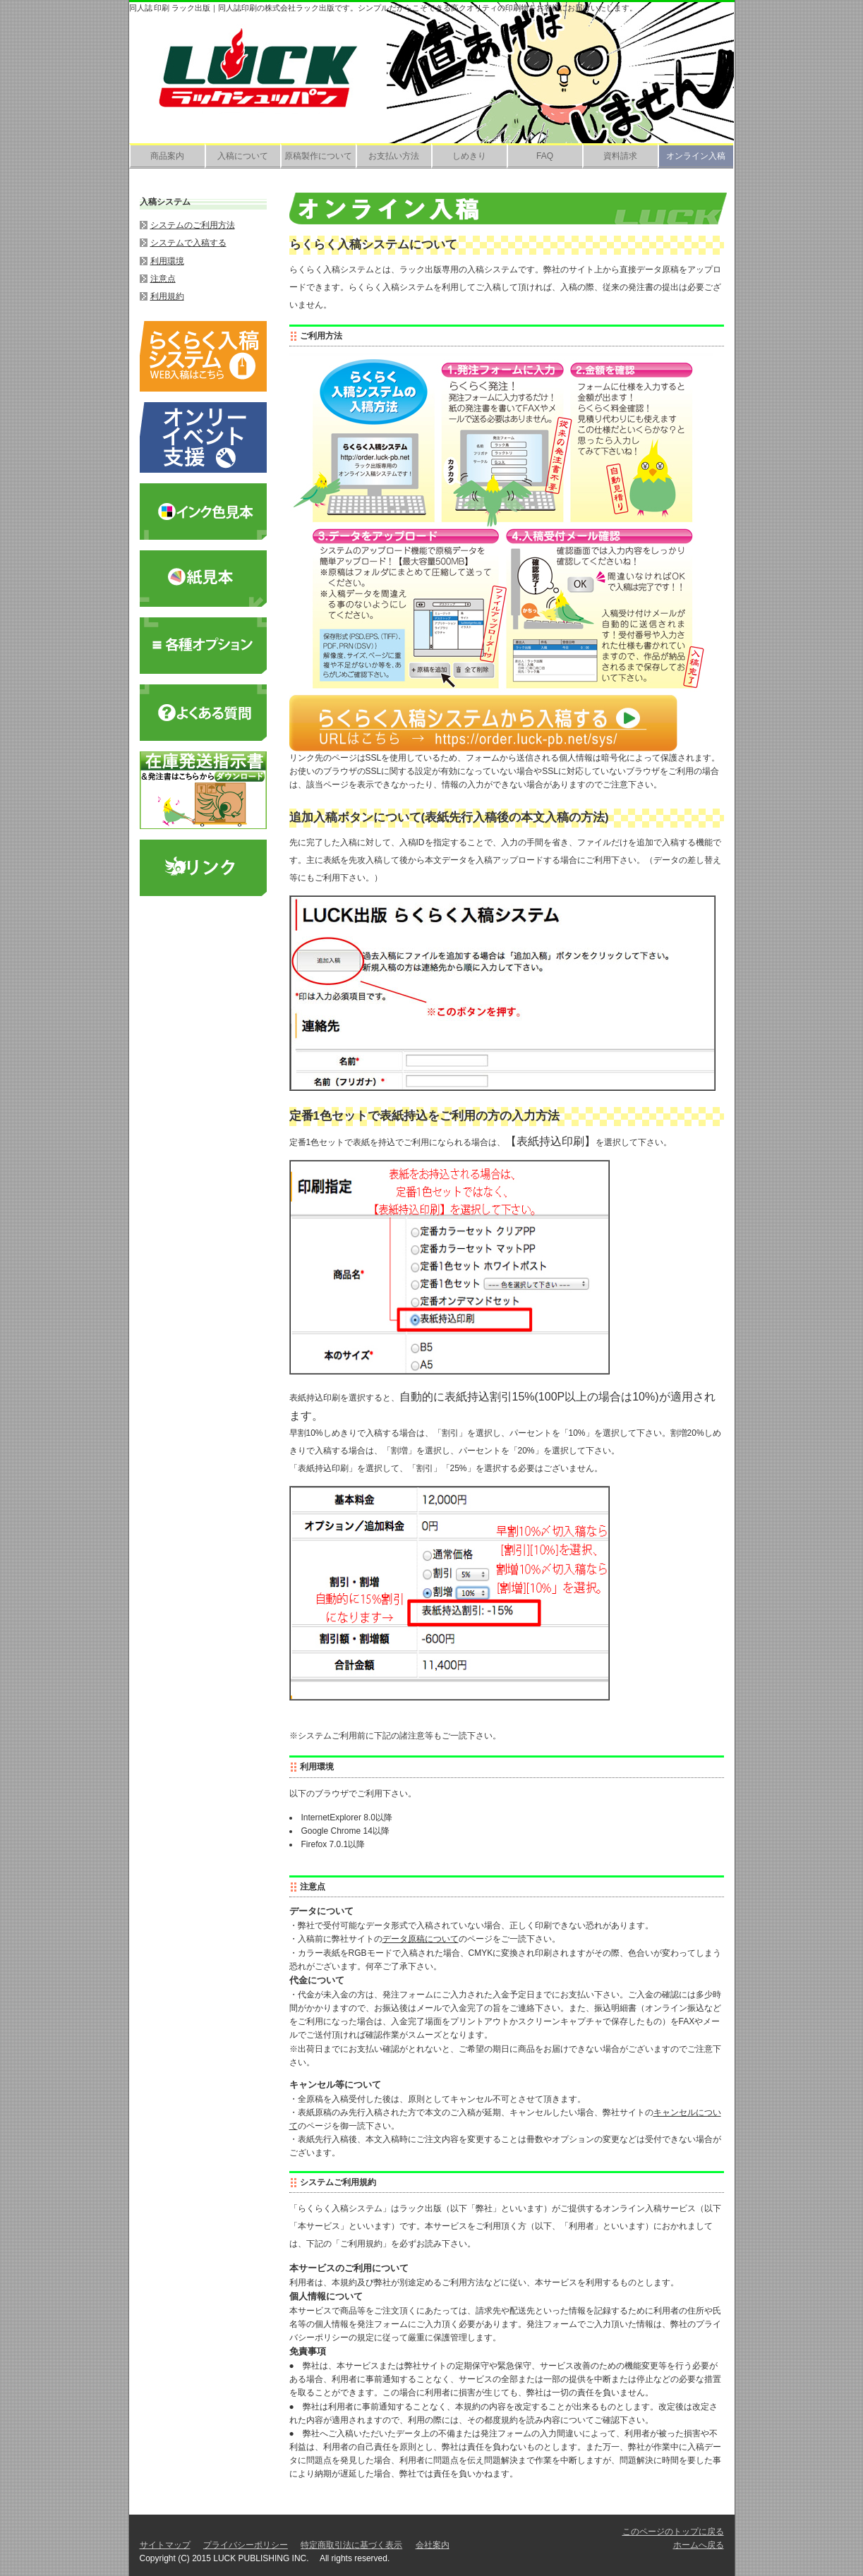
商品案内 (167, 156)
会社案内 (432, 2545)
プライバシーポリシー (245, 2545)
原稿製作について (318, 156)
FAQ (544, 156)
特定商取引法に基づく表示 (351, 2545)
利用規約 (167, 296)
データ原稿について (420, 1939)
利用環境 (167, 261)
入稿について (242, 156)
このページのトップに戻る (673, 2531)
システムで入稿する (188, 243)
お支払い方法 (393, 156)
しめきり (469, 156)
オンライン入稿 (695, 156)
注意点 (163, 279)
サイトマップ (165, 2545)
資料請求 (620, 156)
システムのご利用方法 (192, 225)
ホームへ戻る (698, 2545)
